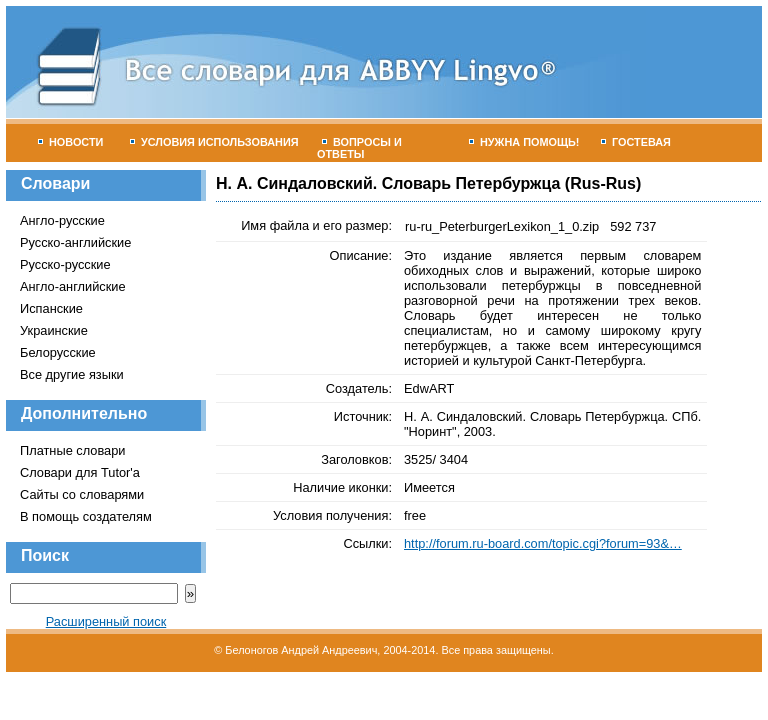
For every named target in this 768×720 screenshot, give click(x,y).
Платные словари (72, 450)
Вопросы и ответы (359, 148)
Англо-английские (73, 286)
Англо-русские (62, 220)
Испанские (51, 308)
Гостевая (636, 142)
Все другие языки (72, 374)
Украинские (54, 330)
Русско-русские (65, 264)
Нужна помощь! (524, 142)
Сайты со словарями (82, 494)
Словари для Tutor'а (80, 472)
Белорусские (58, 352)
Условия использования (214, 142)
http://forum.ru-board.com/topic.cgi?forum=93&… (543, 543)
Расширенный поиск (106, 621)
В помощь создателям (86, 516)
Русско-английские (75, 242)
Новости (70, 142)
